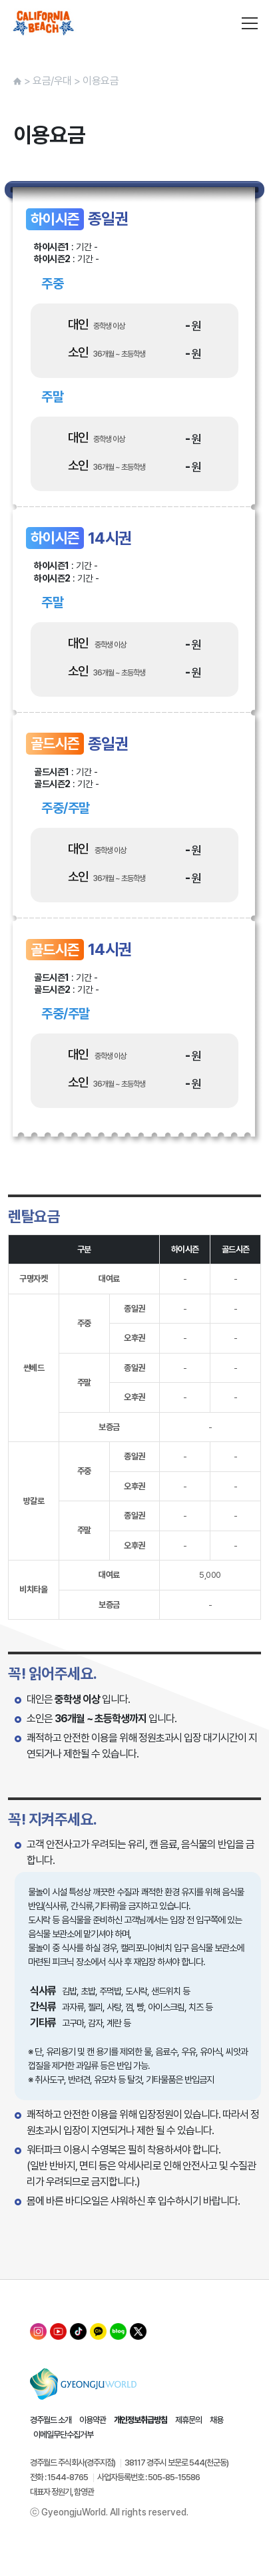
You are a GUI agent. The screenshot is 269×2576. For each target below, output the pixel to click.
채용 (216, 2420)
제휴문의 (188, 2420)
